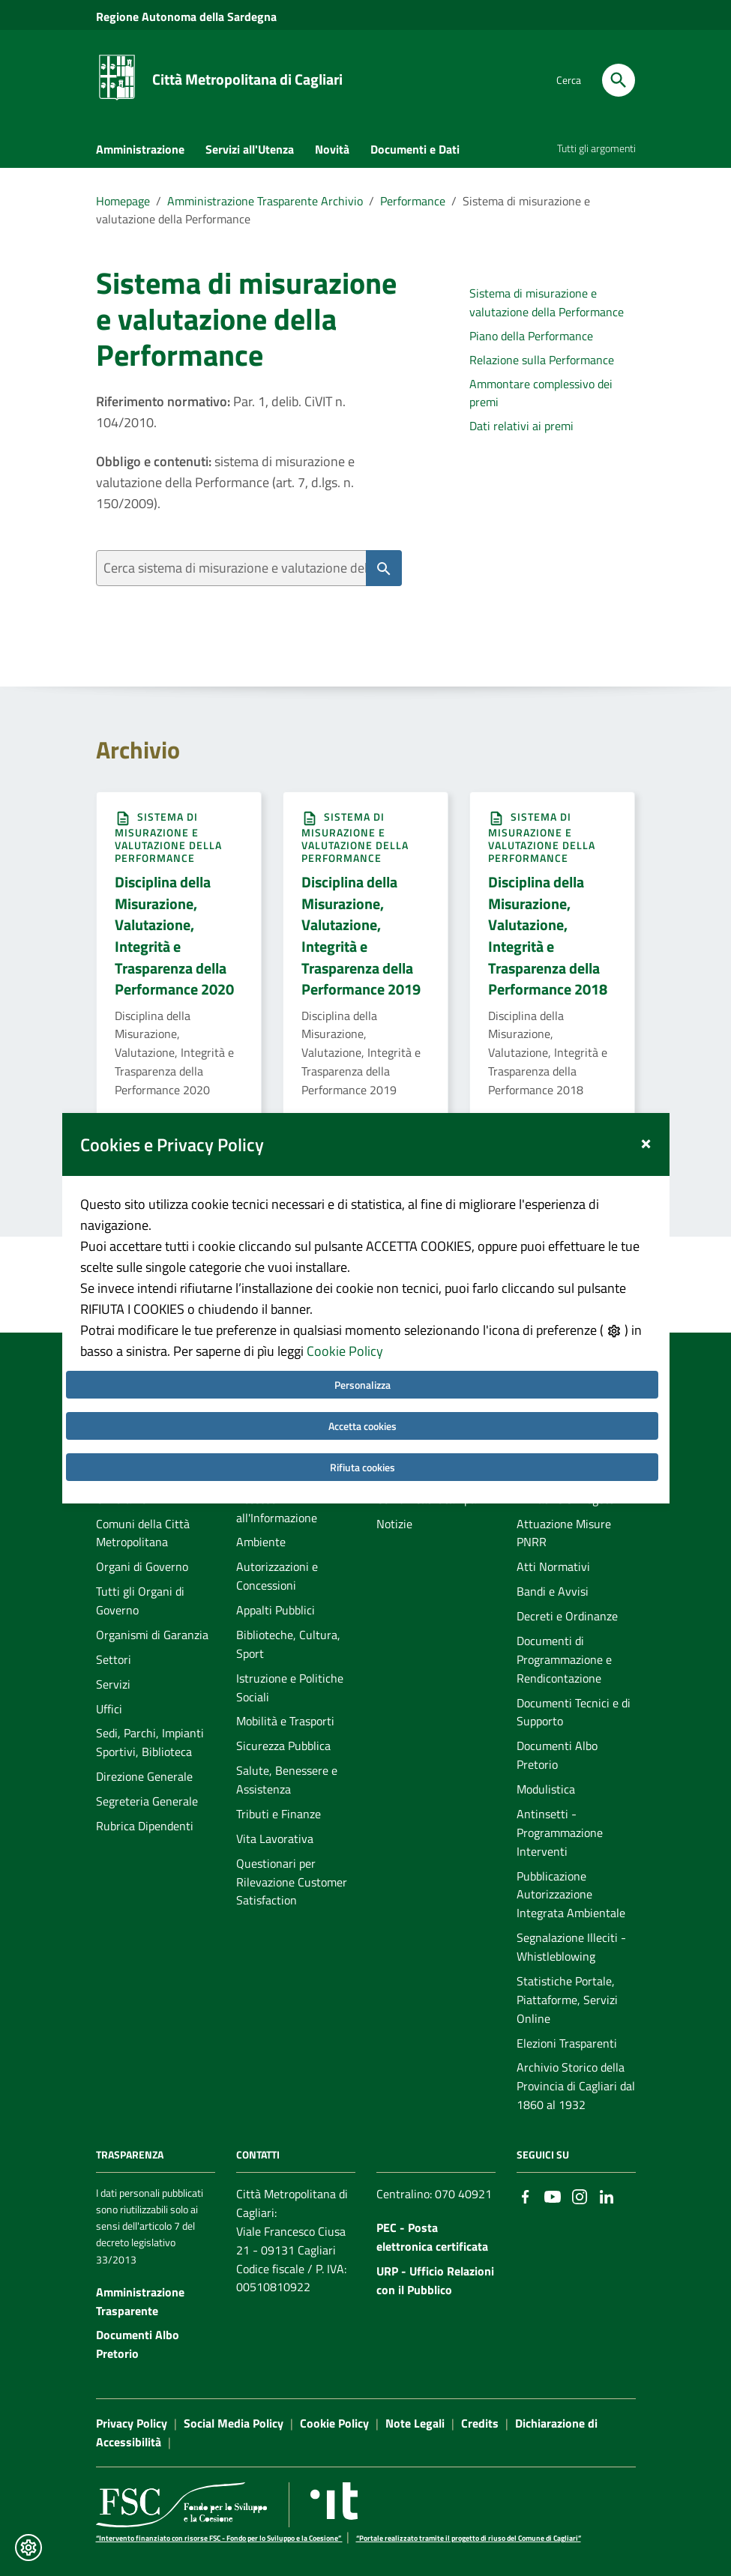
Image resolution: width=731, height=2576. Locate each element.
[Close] (646, 1092)
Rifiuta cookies (362, 1418)
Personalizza (362, 1336)
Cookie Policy (345, 1302)
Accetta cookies (362, 1377)
